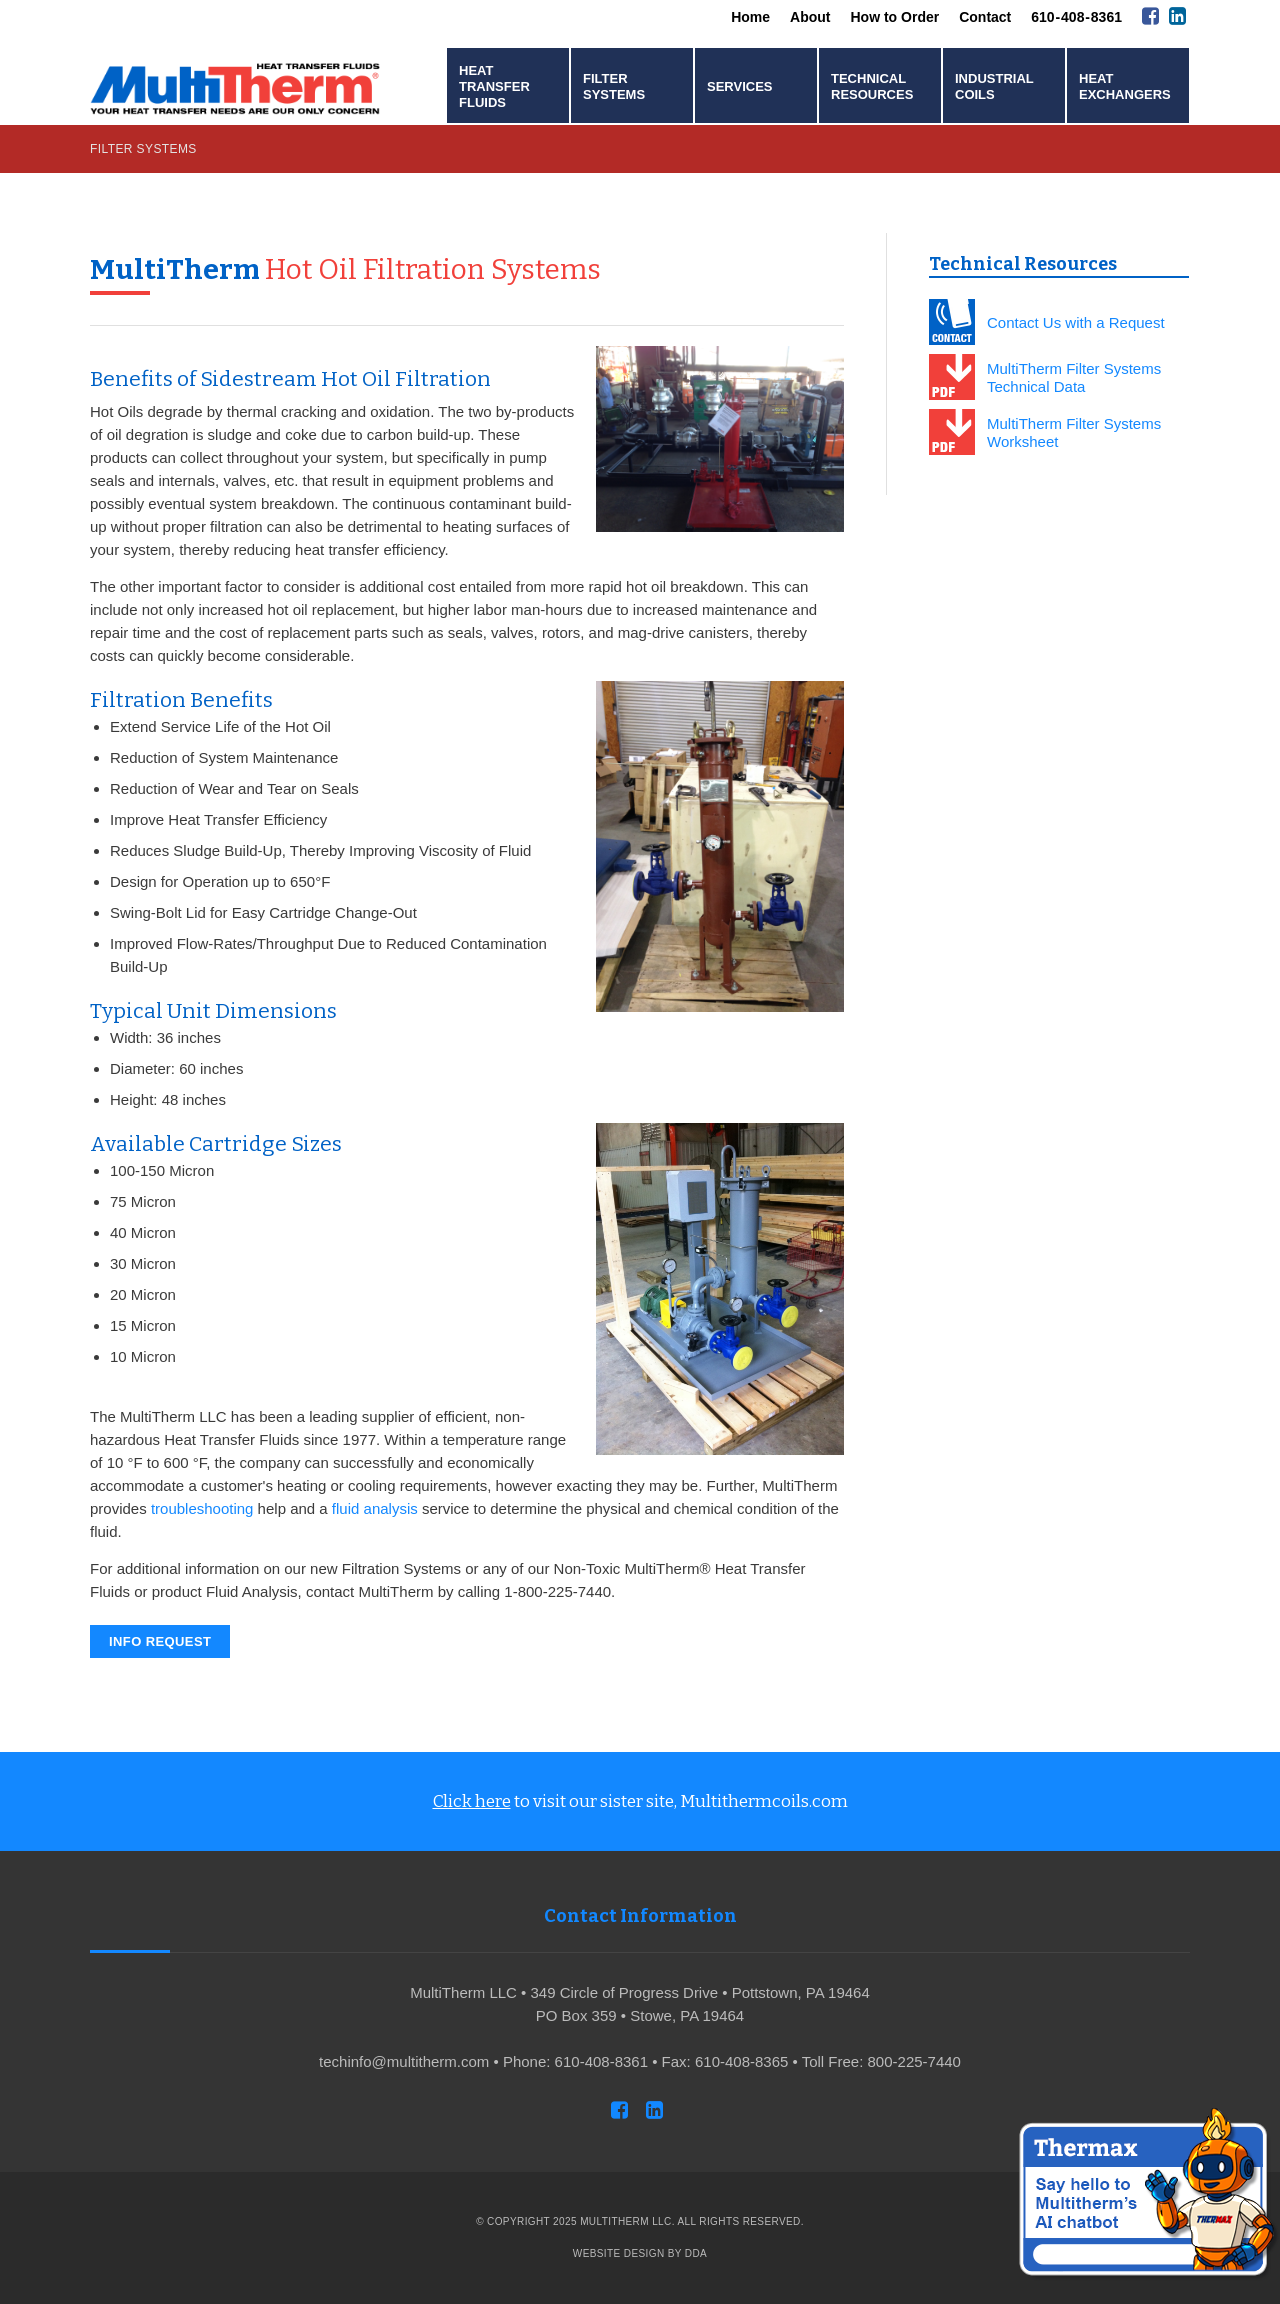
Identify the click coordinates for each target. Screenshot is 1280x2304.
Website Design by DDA (640, 2253)
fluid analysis (375, 1508)
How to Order (895, 17)
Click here (472, 1801)
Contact (985, 17)
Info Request (160, 1641)
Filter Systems (614, 86)
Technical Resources (872, 86)
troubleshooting (202, 1508)
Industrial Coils (994, 86)
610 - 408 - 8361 (1076, 17)
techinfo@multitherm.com (404, 2061)
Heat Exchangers (1125, 86)
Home (750, 17)
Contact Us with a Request (1076, 322)
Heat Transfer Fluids (494, 86)
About (810, 17)
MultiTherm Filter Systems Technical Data (1074, 377)
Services (740, 86)
